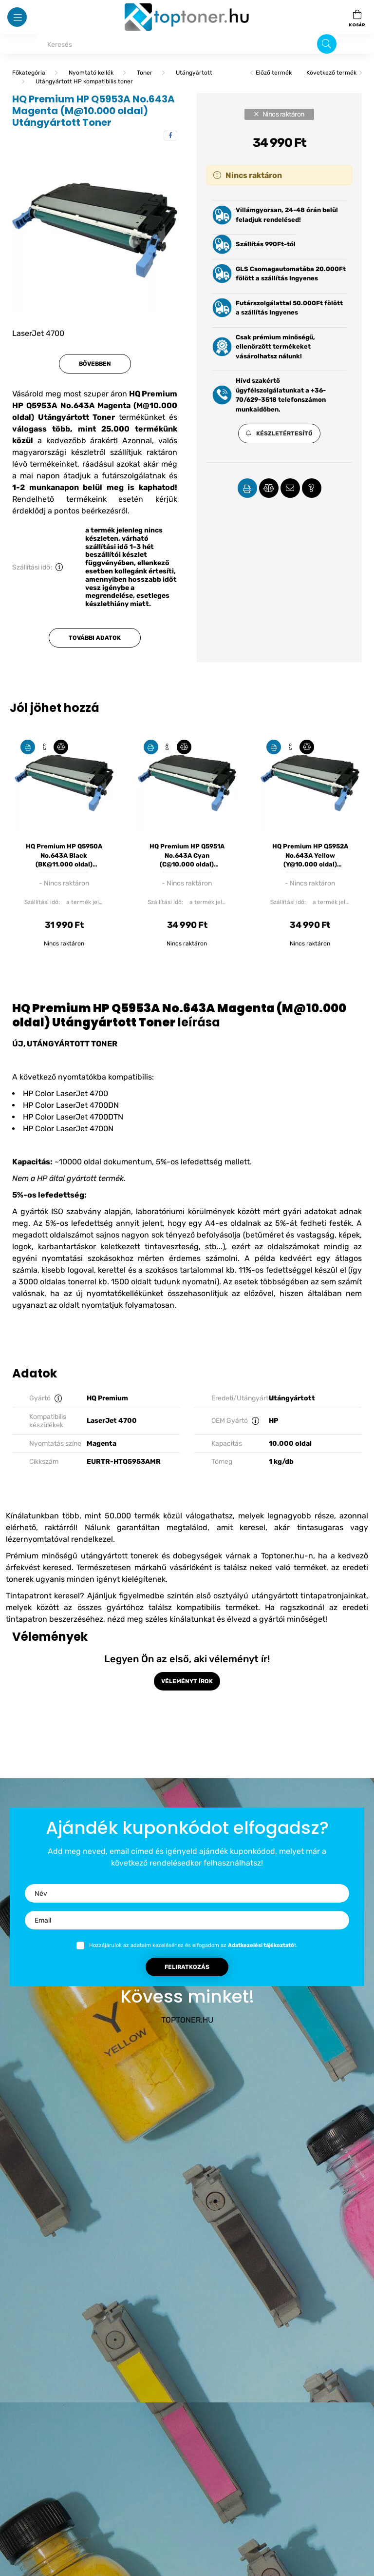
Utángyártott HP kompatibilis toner (84, 81)
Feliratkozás (187, 1967)
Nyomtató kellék (91, 72)
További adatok (95, 637)
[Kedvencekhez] (27, 747)
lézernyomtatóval (37, 1539)
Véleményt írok (187, 1681)
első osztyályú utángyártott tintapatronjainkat (281, 1595)
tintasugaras (320, 1527)
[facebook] (170, 135)
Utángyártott (194, 72)
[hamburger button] (17, 17)
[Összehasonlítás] (61, 747)
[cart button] (357, 17)
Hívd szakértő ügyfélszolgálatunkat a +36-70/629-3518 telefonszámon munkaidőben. (281, 395)
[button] (279, 433)
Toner (144, 72)
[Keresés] (187, 44)
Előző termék (274, 72)
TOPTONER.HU (187, 2020)
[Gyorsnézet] (44, 747)
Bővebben (95, 363)
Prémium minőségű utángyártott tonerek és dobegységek (114, 1555)
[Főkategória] (28, 72)
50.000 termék (132, 1515)
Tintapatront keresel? (45, 1595)
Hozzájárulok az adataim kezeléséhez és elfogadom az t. (193, 1945)
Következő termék (331, 72)
